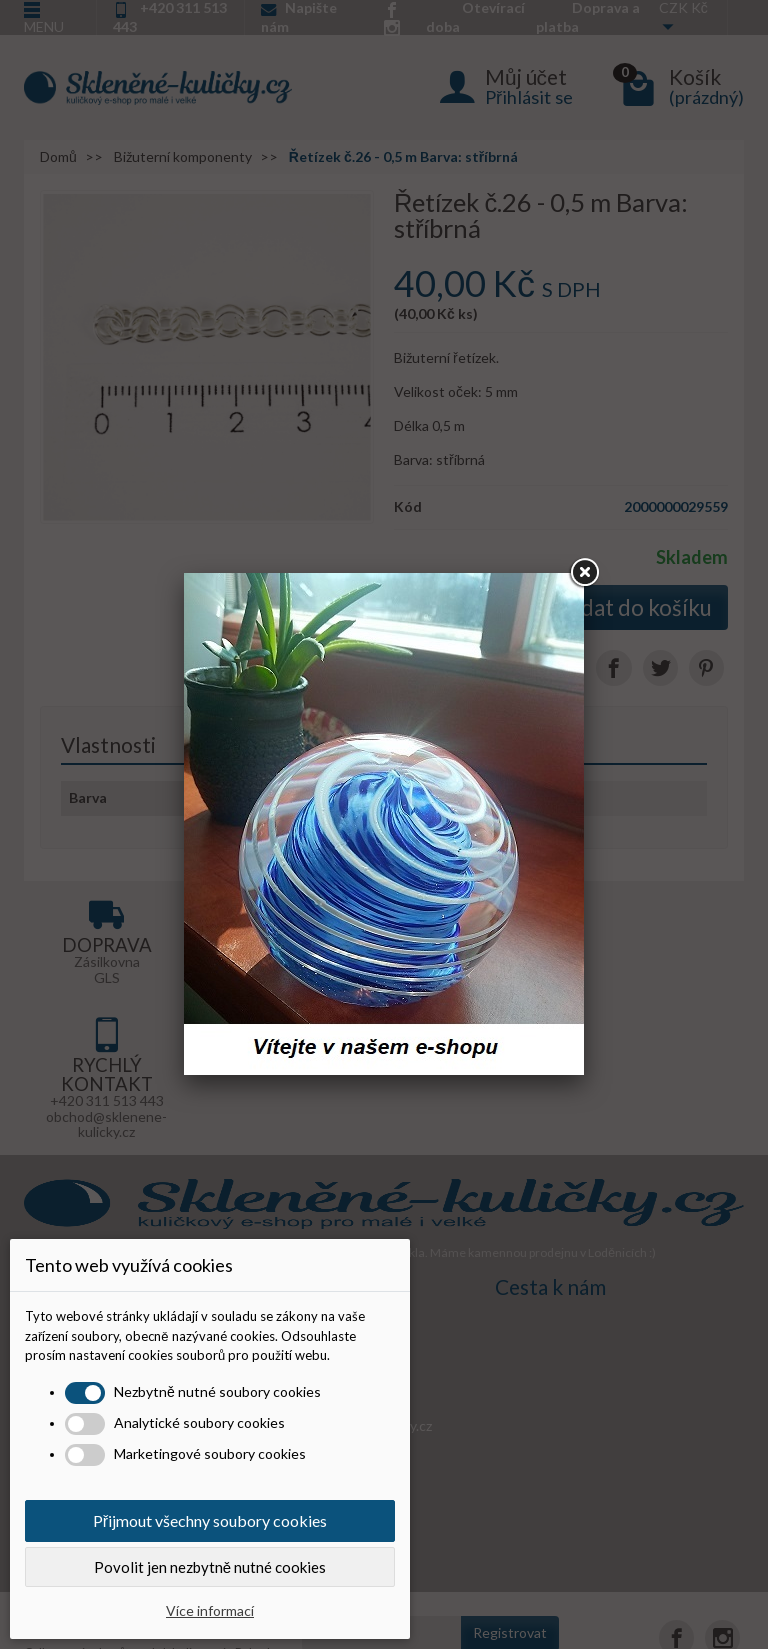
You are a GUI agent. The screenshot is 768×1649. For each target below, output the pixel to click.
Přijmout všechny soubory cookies (210, 1520)
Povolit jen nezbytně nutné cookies (210, 1567)
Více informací (210, 1610)
